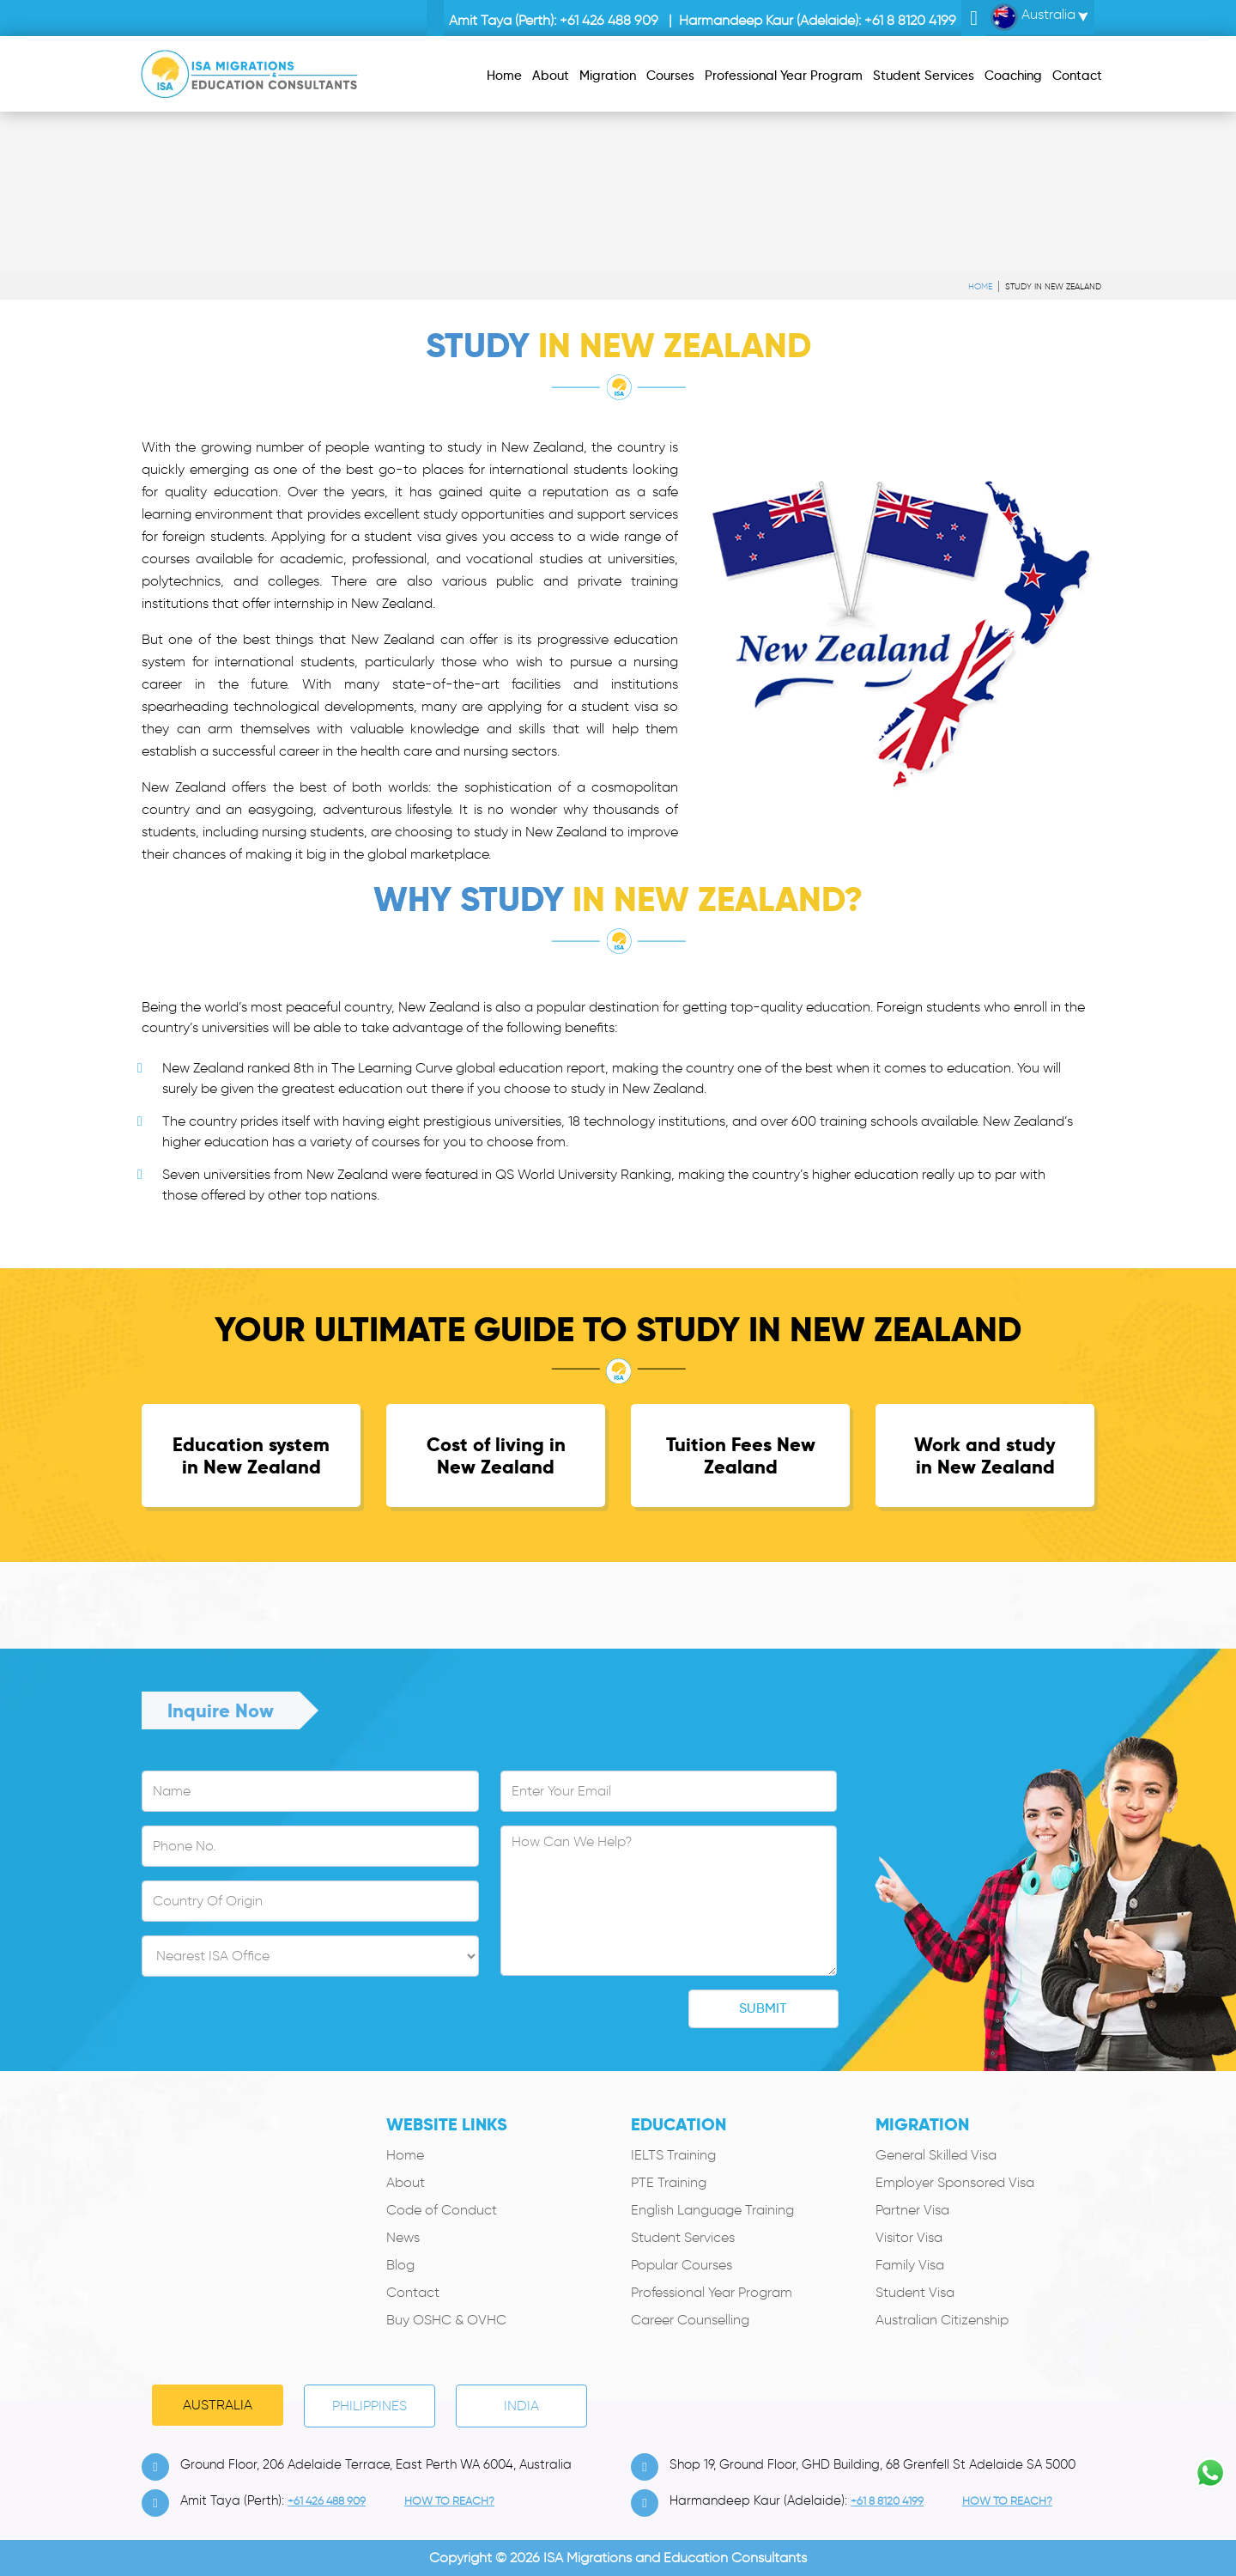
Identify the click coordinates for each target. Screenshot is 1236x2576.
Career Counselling (690, 2320)
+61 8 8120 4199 (910, 20)
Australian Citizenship (942, 2320)
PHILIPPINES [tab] (369, 2405)
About (405, 2182)
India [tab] (521, 2405)
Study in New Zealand (1053, 286)
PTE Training (668, 2182)
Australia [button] (1033, 17)
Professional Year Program (711, 2292)
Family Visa (910, 2265)
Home (980, 286)
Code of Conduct (441, 2210)
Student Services (683, 2237)
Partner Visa (912, 2210)
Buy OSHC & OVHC (446, 2320)
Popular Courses (681, 2265)
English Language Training (712, 2210)
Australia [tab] (217, 2405)
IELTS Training (673, 2155)
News (403, 2237)
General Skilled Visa (936, 2155)
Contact (412, 2292)
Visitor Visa (909, 2237)
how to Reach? (449, 2500)
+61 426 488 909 (609, 20)
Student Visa (915, 2292)
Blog (400, 2265)
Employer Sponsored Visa (955, 2182)
